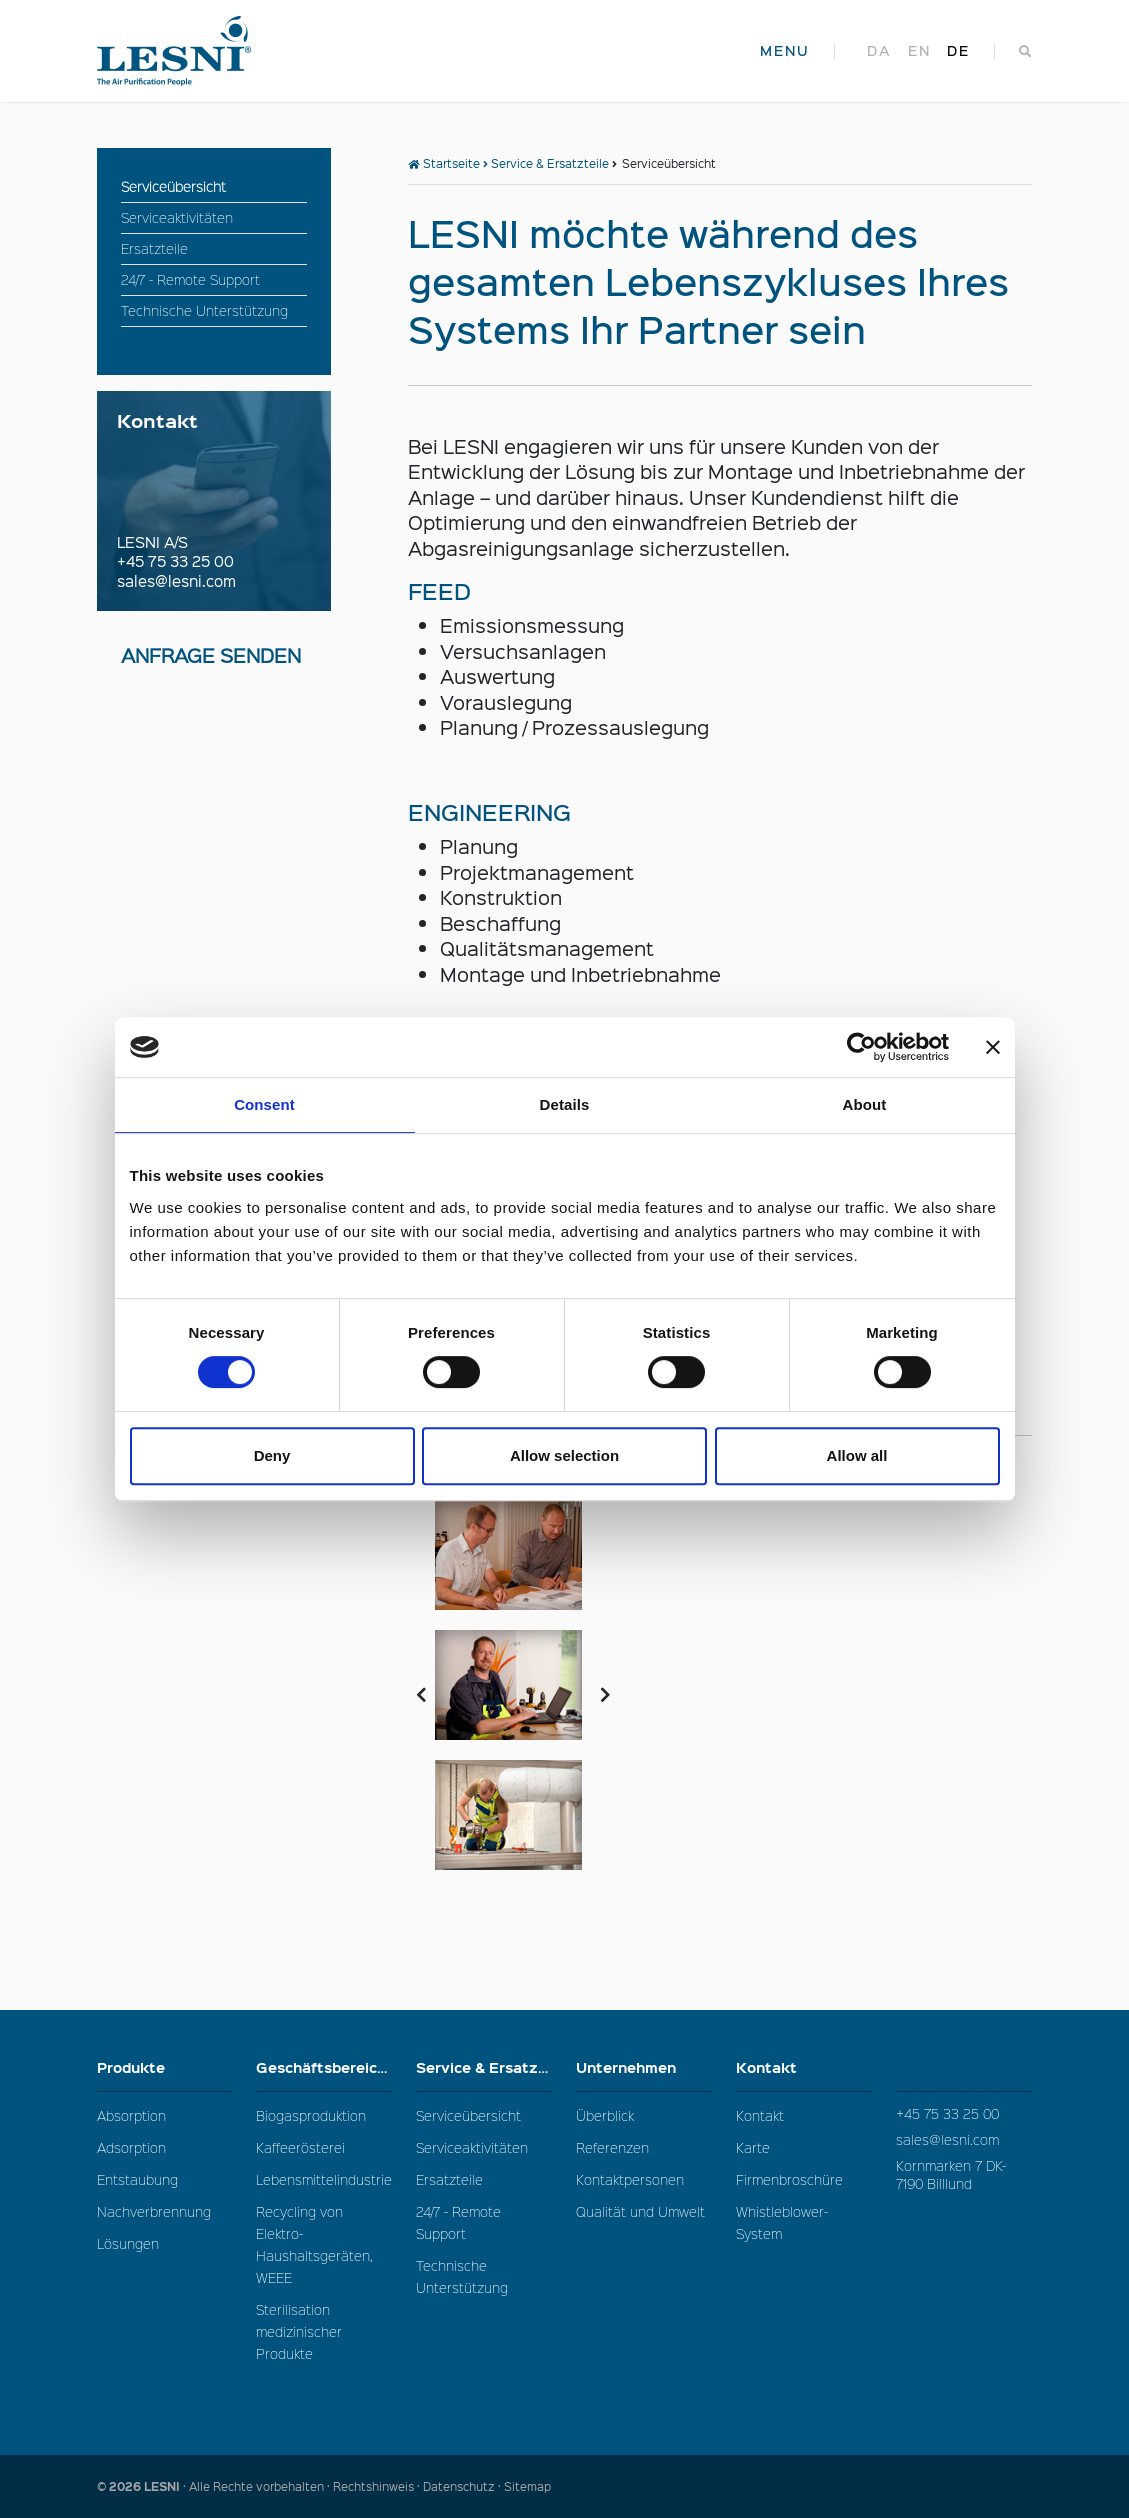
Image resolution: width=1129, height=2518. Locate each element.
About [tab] (865, 1104)
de (958, 51)
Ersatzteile (449, 2179)
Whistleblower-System (782, 2222)
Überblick (605, 2115)
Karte (753, 2147)
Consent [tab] (264, 1104)
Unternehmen (644, 2067)
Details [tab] (565, 1104)
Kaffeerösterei (300, 2147)
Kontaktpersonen (630, 2179)
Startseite (444, 163)
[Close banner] (993, 1047)
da (879, 51)
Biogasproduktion (311, 2115)
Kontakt (804, 2067)
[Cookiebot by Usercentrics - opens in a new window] (861, 1047)
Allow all (857, 1455)
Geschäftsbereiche (324, 2073)
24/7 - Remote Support (458, 2222)
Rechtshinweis (373, 2486)
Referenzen (612, 2147)
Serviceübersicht (468, 2115)
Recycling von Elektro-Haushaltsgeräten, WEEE (314, 2244)
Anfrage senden (211, 655)
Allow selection (564, 1455)
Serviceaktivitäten (472, 2147)
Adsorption (131, 2147)
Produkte (165, 2067)
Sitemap (527, 2486)
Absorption (131, 2115)
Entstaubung (137, 2179)
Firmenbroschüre (789, 2179)
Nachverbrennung (154, 2211)
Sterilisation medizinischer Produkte (299, 2331)
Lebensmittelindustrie (324, 2179)
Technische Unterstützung (462, 2276)
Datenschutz (459, 2486)
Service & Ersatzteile (550, 163)
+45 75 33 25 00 (175, 561)
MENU (785, 51)
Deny (272, 1455)
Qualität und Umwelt (640, 2211)
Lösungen (128, 2243)
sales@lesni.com (176, 581)
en (919, 51)
